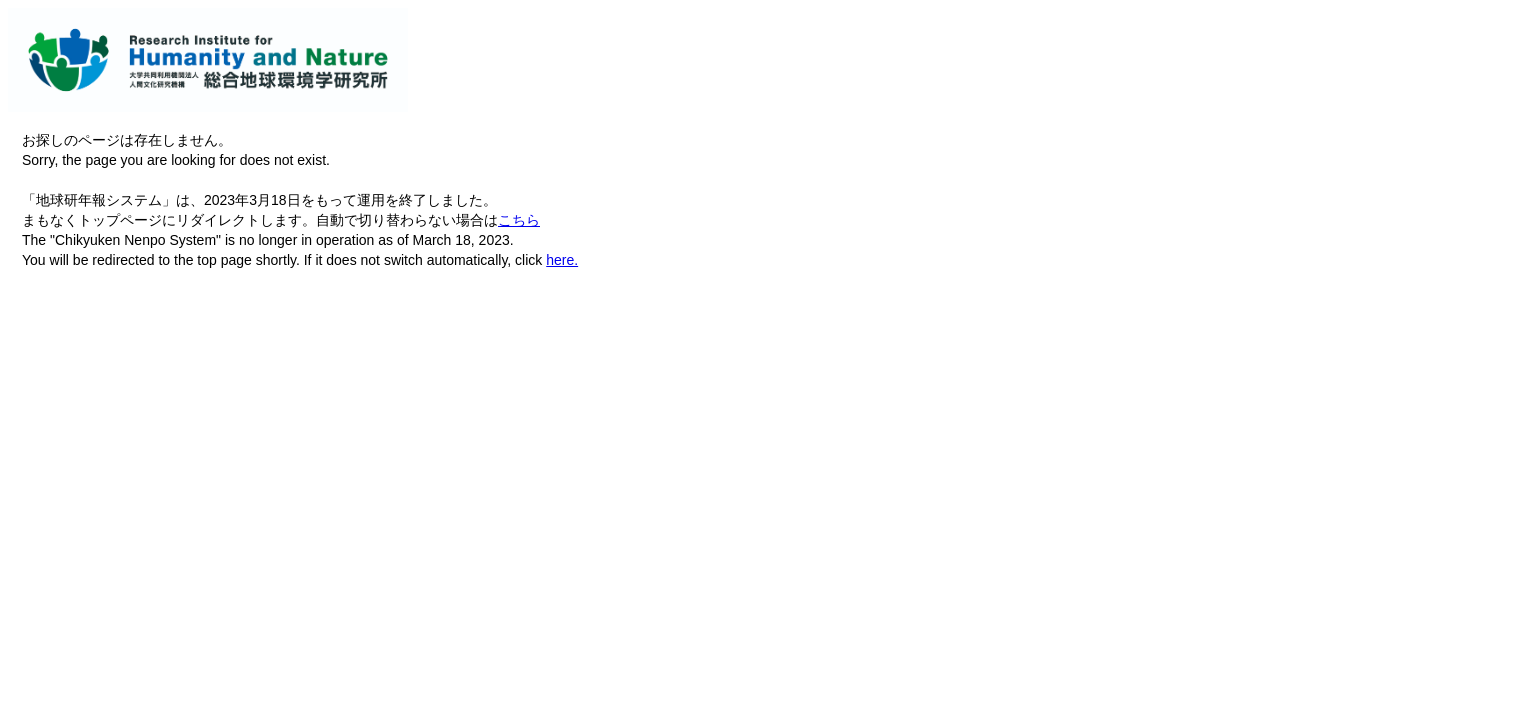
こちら (519, 220)
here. (562, 260)
